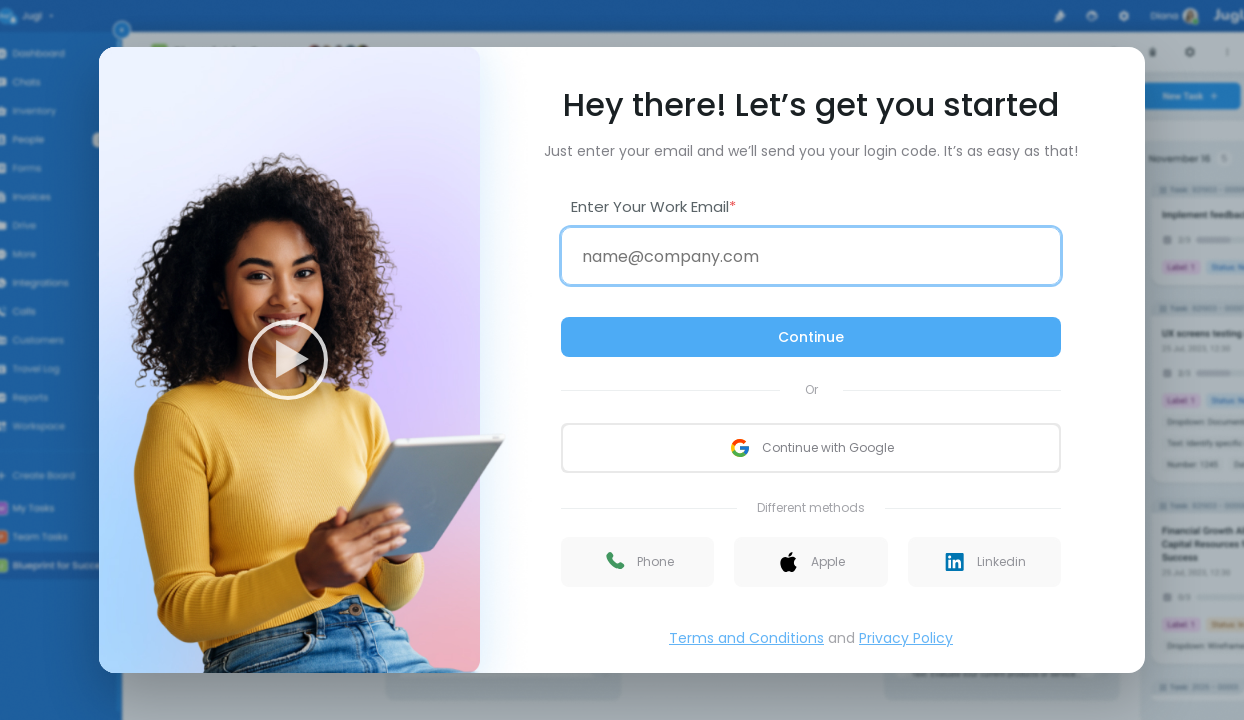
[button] (637, 562)
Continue (811, 337)
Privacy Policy (906, 638)
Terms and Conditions (746, 638)
